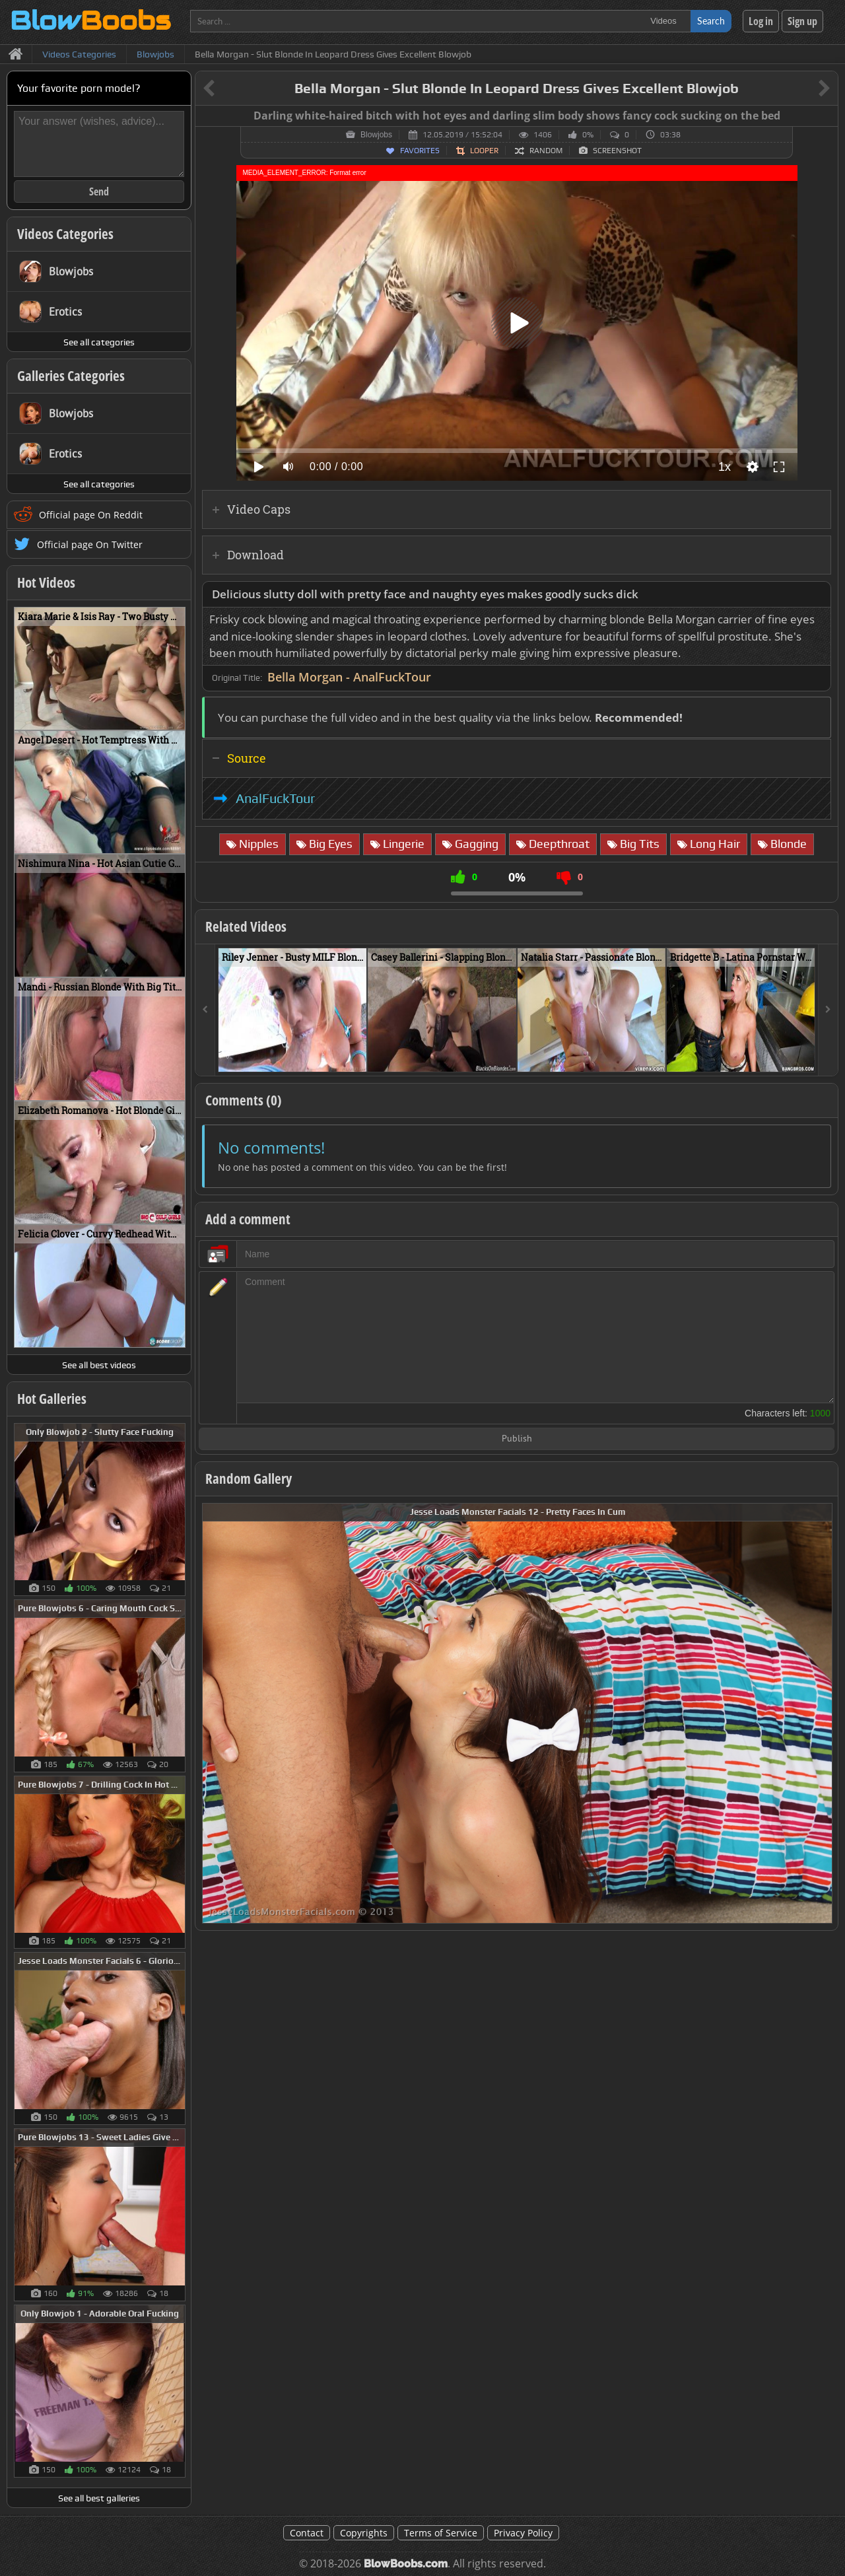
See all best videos (99, 1365)
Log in (761, 21)
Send (99, 191)
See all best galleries (99, 2498)
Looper (484, 150)
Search (711, 20)
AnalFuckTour (275, 798)
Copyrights (364, 2532)
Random (545, 150)
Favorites (420, 150)
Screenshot (617, 150)
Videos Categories (65, 234)
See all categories (99, 342)
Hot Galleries (51, 1398)
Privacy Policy (523, 2532)
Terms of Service (440, 2532)
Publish (517, 1439)
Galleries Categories (71, 375)
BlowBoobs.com (406, 2564)
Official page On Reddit (91, 514)
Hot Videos (46, 582)
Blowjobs (376, 134)
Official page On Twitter (90, 544)
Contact (306, 2532)
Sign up (802, 21)
